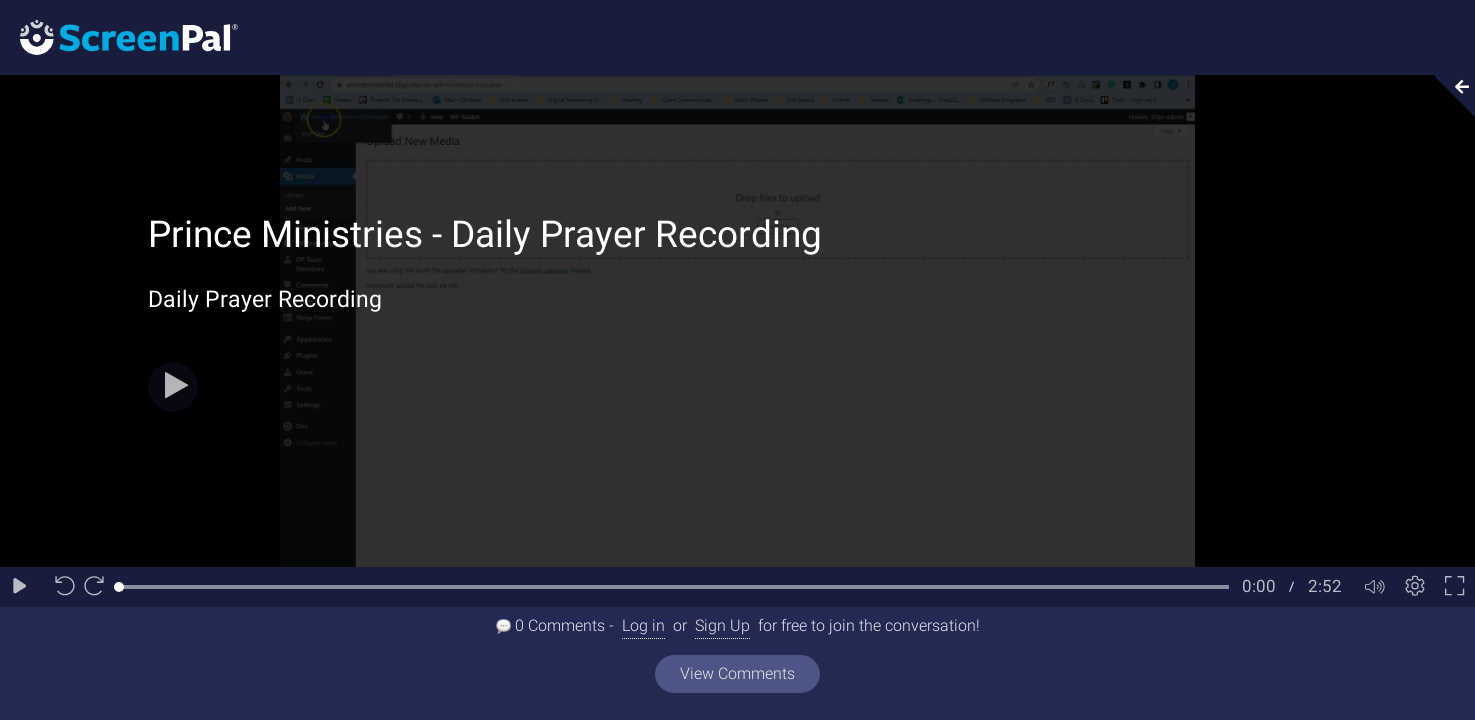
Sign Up (722, 625)
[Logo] (119, 36)
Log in (643, 625)
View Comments (737, 673)
